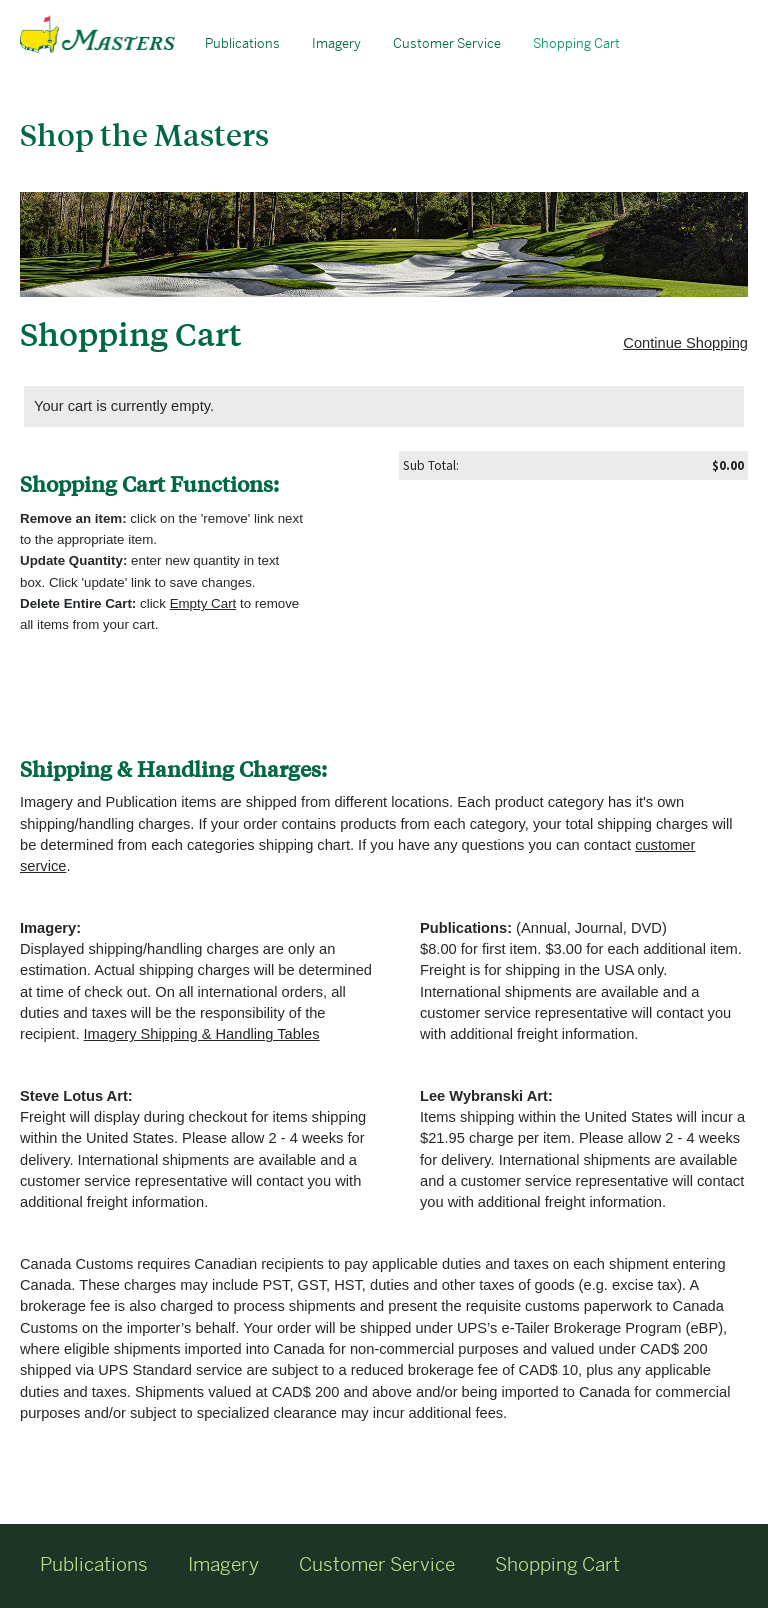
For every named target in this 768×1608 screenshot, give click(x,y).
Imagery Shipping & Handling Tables (202, 1034)
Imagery (336, 43)
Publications (242, 43)
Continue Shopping (685, 343)
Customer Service (447, 43)
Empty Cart (203, 603)
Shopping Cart (576, 43)
